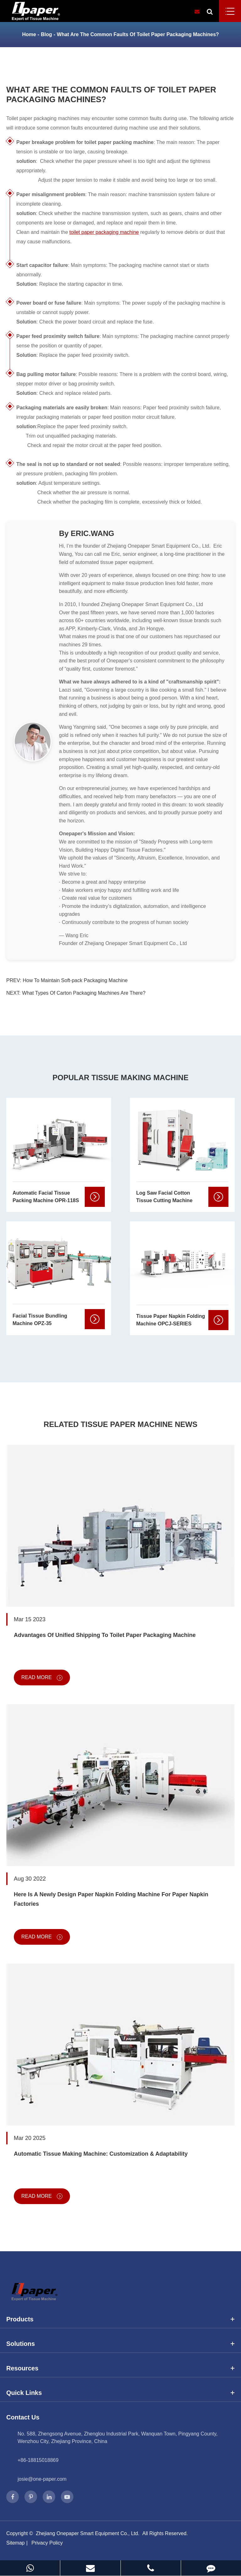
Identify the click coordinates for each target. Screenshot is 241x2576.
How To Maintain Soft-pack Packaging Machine (75, 980)
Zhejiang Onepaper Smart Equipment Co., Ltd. (88, 2533)
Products (120, 2319)
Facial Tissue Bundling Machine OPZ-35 (40, 1319)
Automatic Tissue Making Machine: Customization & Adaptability (101, 2154)
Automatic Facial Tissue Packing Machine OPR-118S (46, 1196)
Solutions (120, 2343)
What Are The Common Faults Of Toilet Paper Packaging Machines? (138, 34)
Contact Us (23, 2417)
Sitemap (15, 2543)
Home (29, 34)
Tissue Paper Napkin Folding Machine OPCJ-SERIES (170, 1319)
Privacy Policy (47, 2543)
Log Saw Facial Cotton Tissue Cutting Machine (164, 1196)
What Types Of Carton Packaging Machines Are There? (83, 993)
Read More (41, 1678)
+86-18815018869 (38, 2460)
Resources (120, 2368)
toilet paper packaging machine (104, 232)
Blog (46, 34)
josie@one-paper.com (42, 2479)
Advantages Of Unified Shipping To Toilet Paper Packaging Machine (104, 1635)
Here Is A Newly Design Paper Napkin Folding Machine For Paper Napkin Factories (111, 1899)
